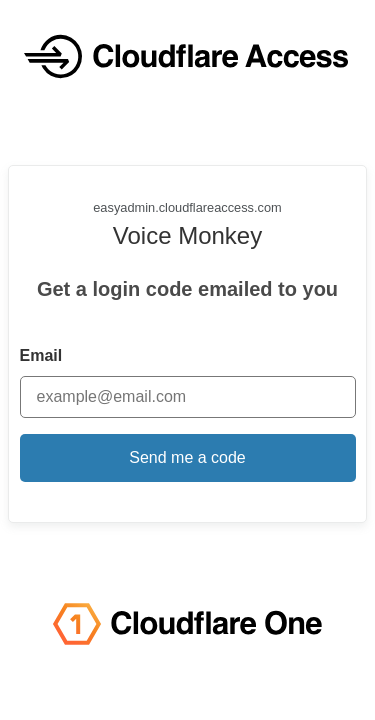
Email (41, 355)
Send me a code (187, 457)
